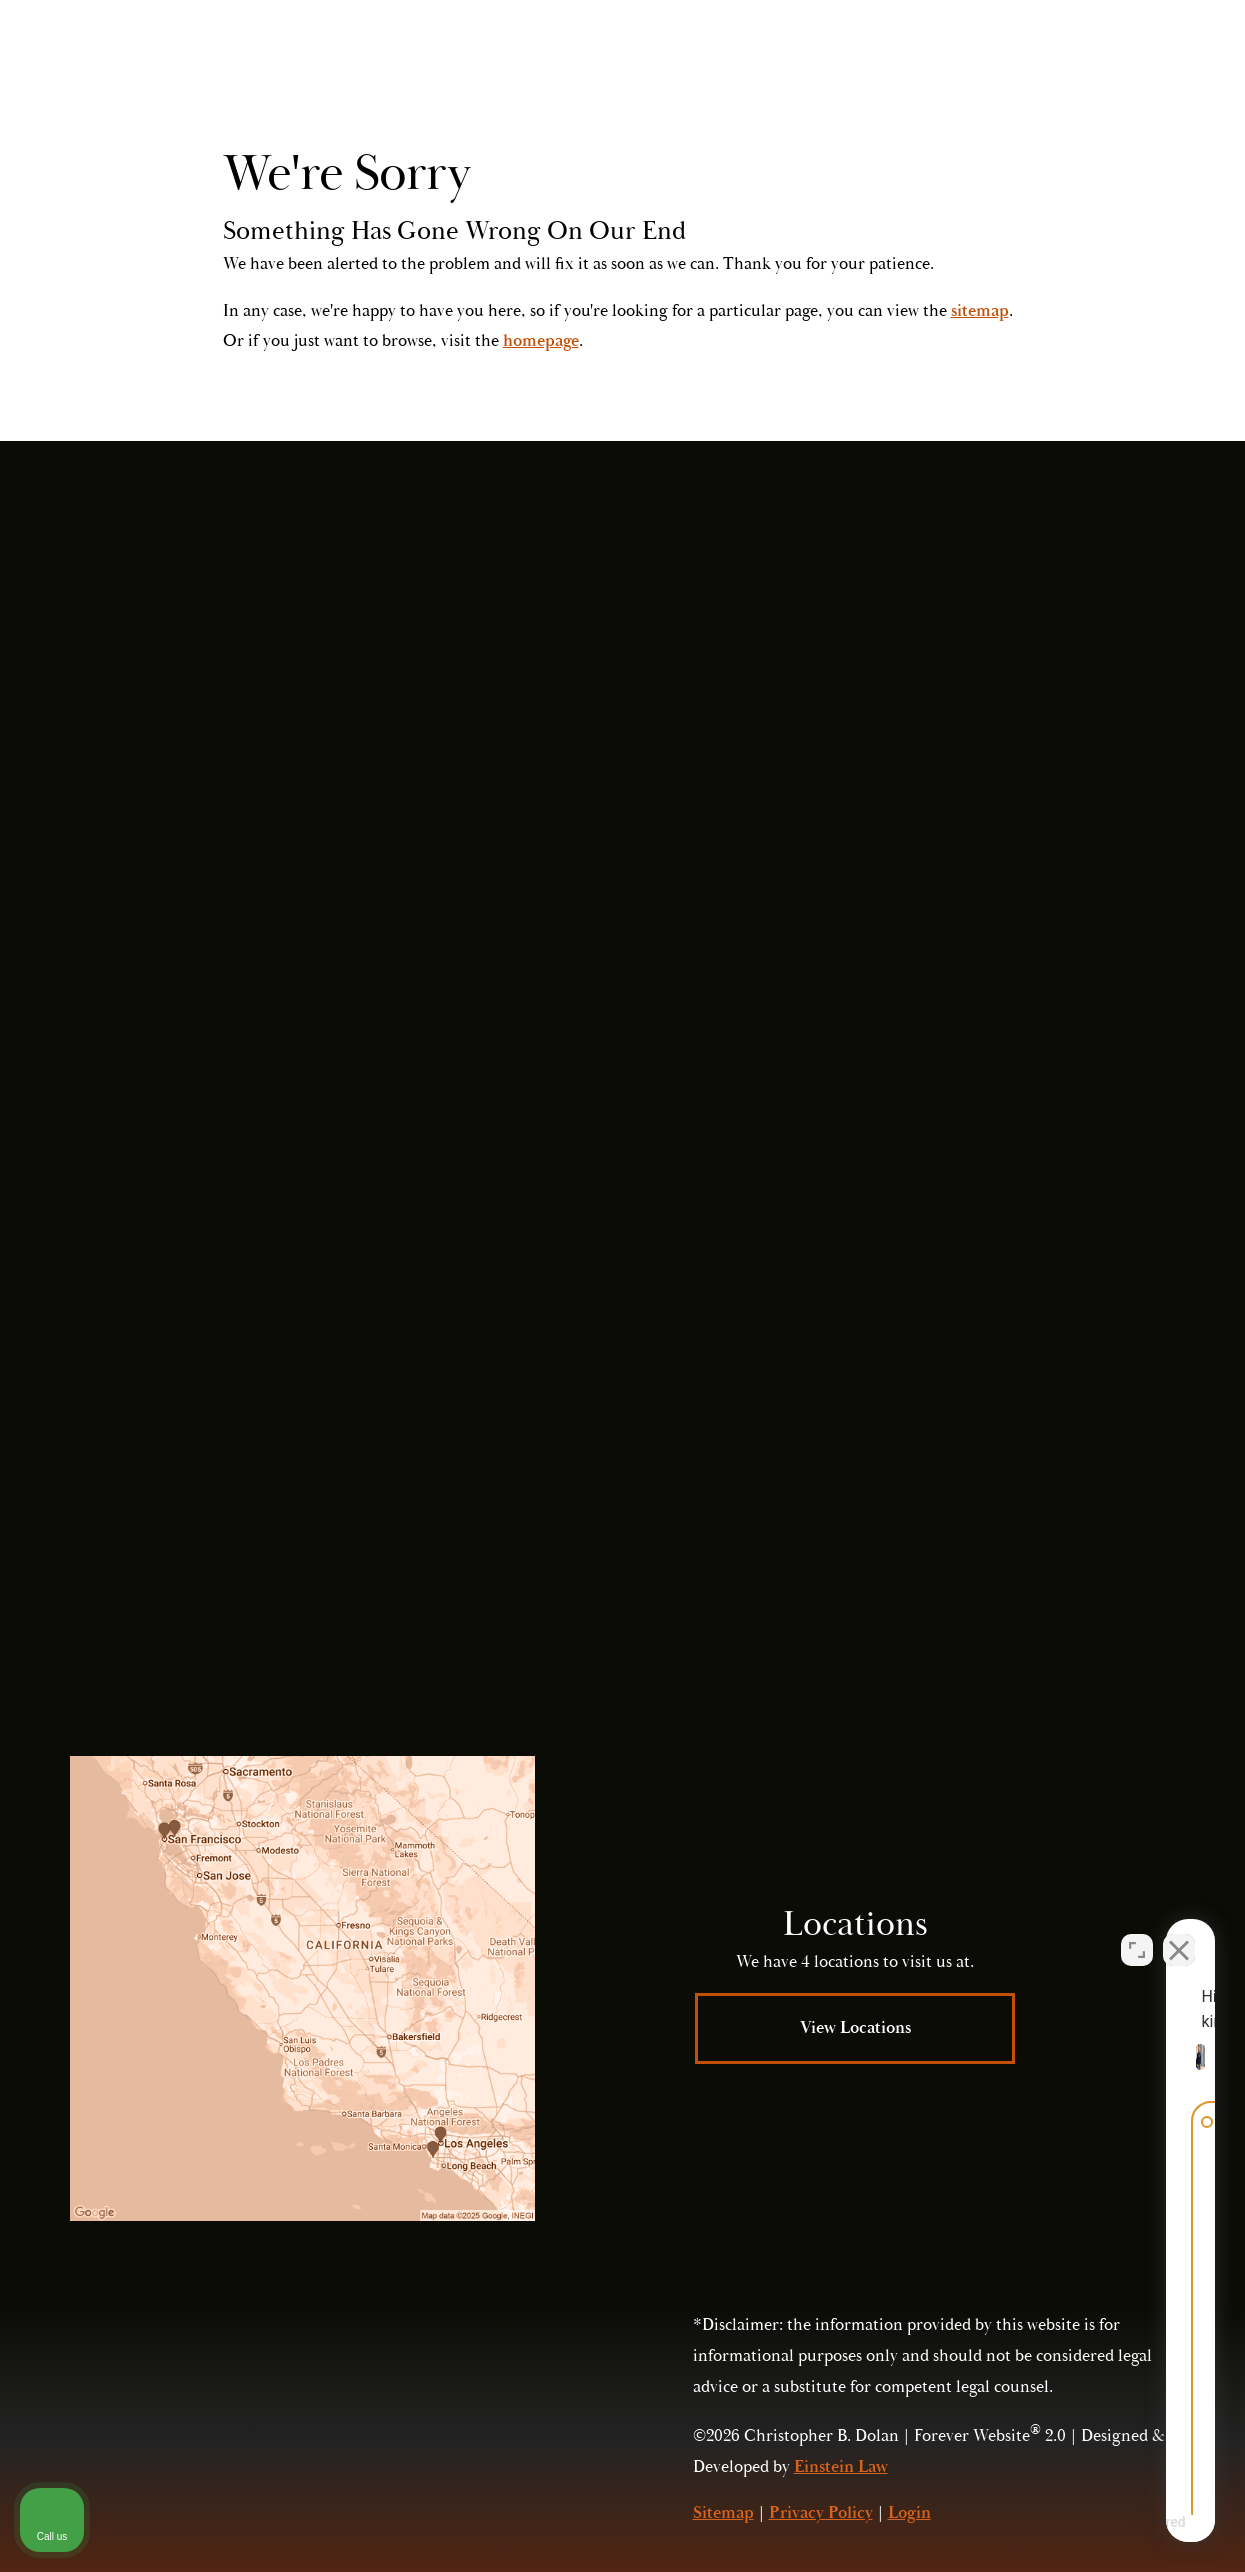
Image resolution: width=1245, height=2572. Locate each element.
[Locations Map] (302, 1988)
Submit (916, 1397)
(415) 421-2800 (986, 1511)
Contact (897, 74)
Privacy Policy (890, 1554)
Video (693, 74)
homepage (541, 341)
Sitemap (723, 2513)
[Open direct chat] (1137, 1933)
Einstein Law (841, 2467)
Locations (790, 74)
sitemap (980, 311)
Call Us (1026, 74)
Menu (1132, 75)
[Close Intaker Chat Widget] (1179, 1933)
